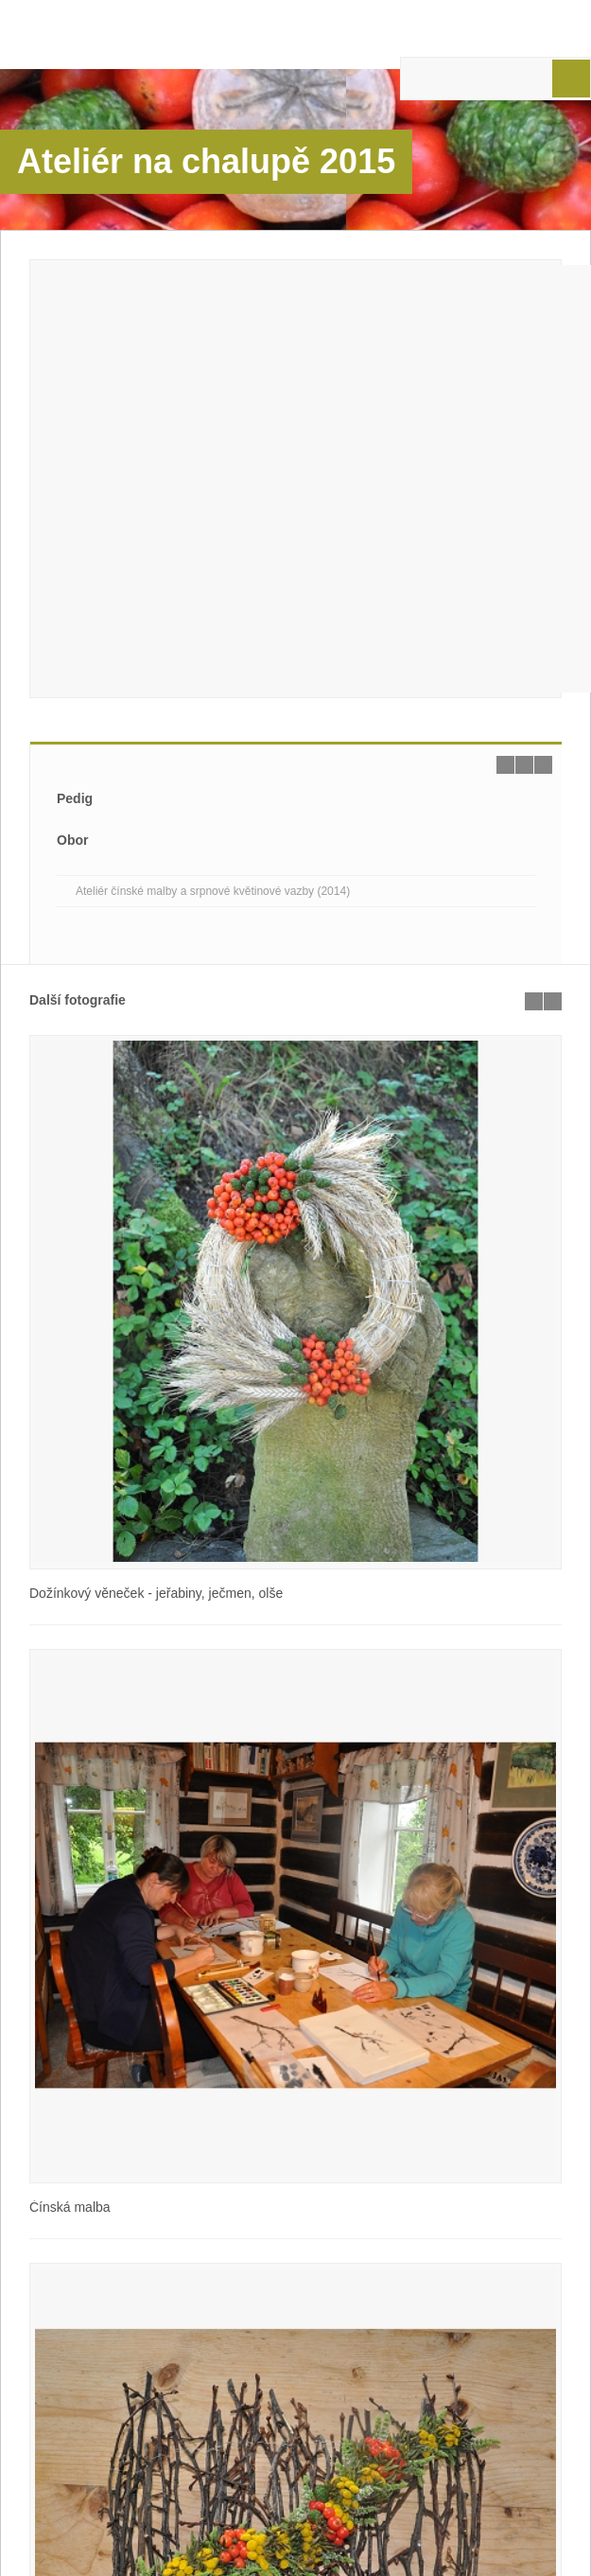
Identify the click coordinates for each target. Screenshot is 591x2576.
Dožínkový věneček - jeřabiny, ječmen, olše (156, 1593)
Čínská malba (70, 2207)
